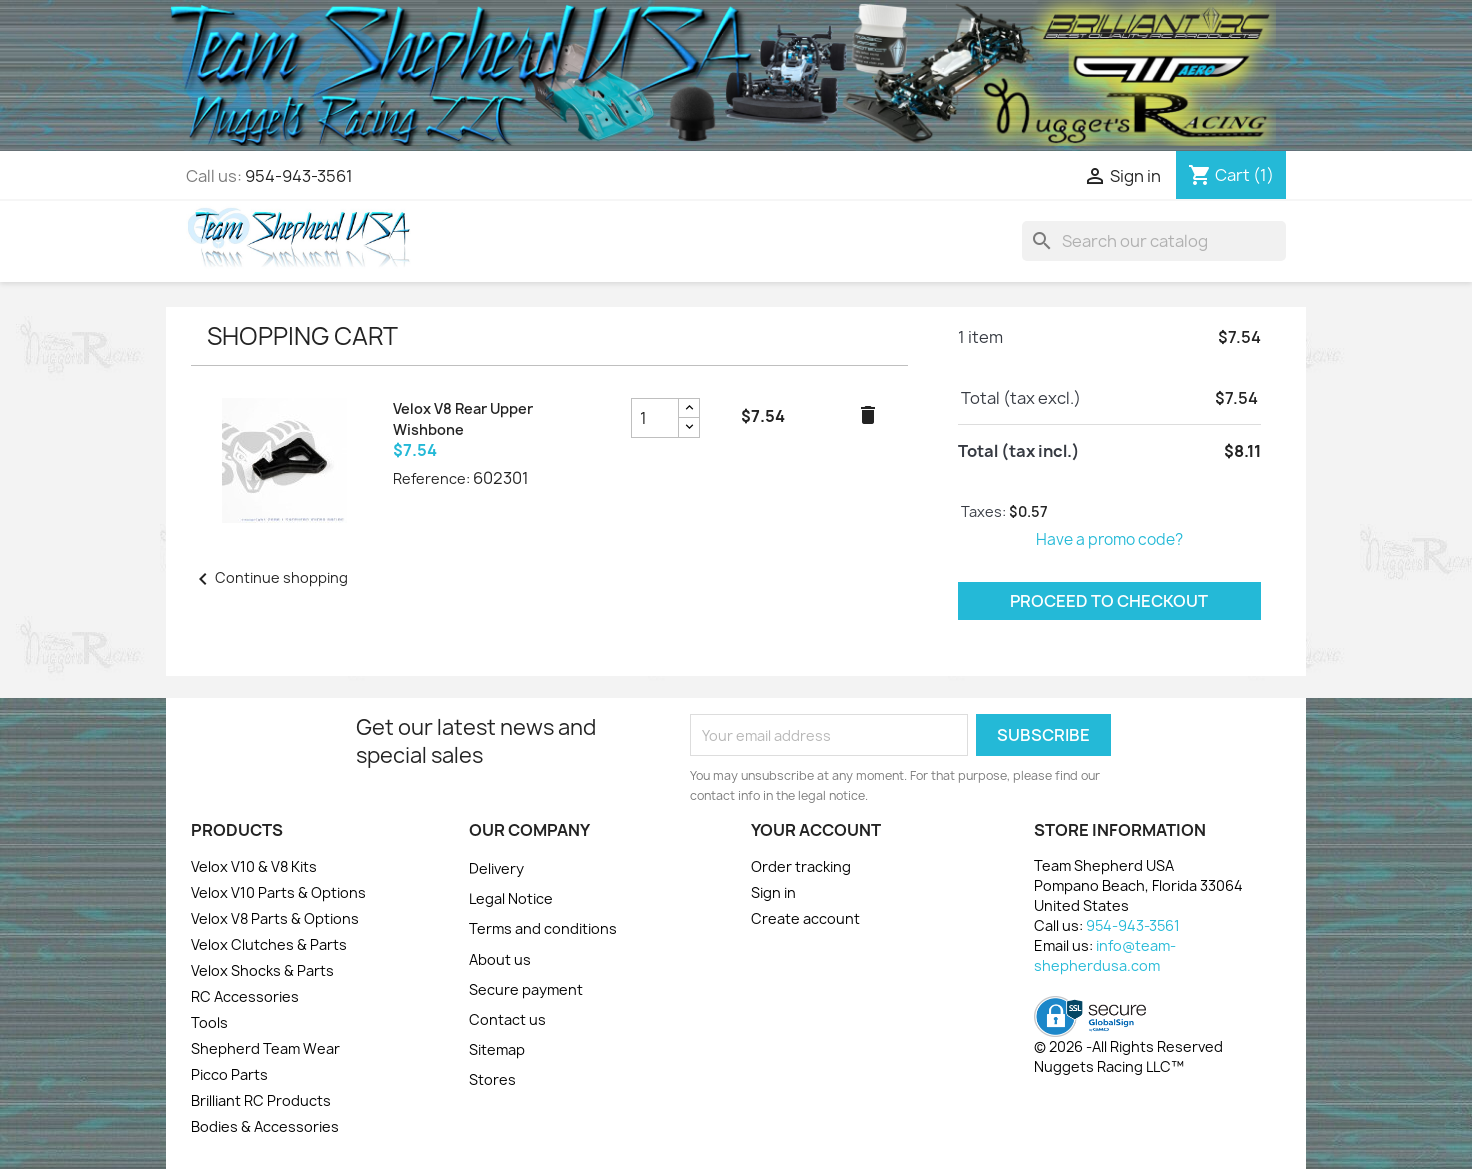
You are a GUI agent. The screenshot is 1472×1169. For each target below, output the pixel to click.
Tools (209, 1022)
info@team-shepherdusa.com (1105, 955)
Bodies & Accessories (265, 1126)
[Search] (1154, 241)
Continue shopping (269, 577)
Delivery (496, 868)
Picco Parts (229, 1074)
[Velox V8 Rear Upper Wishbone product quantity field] (655, 418)
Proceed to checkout (1109, 601)
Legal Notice (511, 898)
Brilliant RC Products (261, 1100)
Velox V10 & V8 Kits (254, 866)
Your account (816, 830)
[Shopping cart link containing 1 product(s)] (1231, 175)
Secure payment (526, 989)
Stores (492, 1079)
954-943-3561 (299, 176)
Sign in (773, 892)
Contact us (507, 1019)
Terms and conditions (543, 928)
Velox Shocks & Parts (262, 970)
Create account (805, 918)
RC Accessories (245, 996)
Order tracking (801, 866)
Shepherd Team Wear (265, 1048)
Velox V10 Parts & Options (278, 892)
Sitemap (497, 1049)
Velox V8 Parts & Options (275, 918)
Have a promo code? (1109, 539)
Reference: (431, 478)
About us (500, 959)
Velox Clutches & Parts (269, 944)
